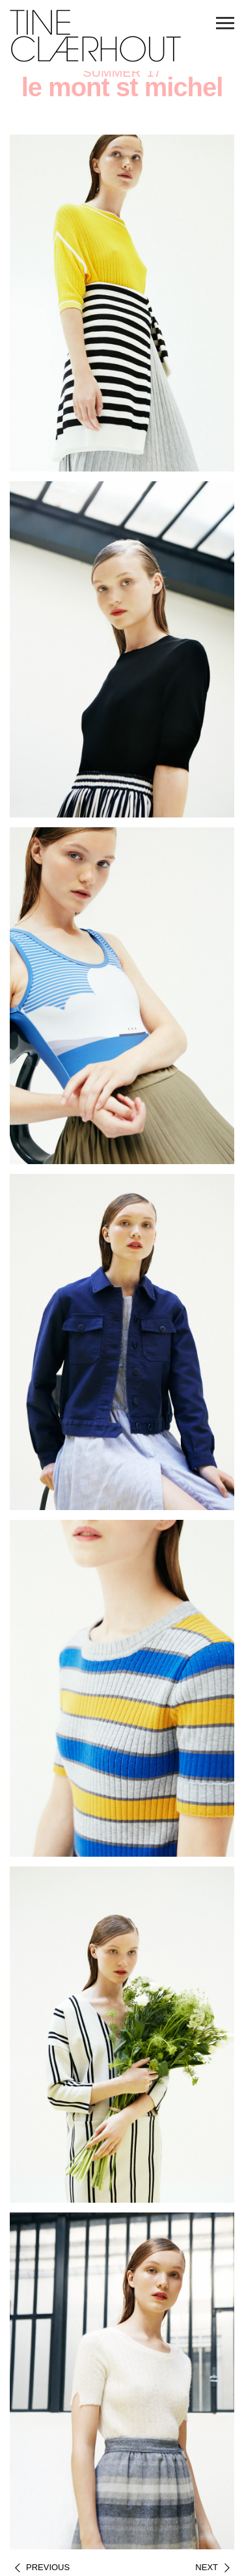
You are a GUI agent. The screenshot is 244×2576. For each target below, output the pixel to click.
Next (206, 2567)
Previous (48, 2567)
